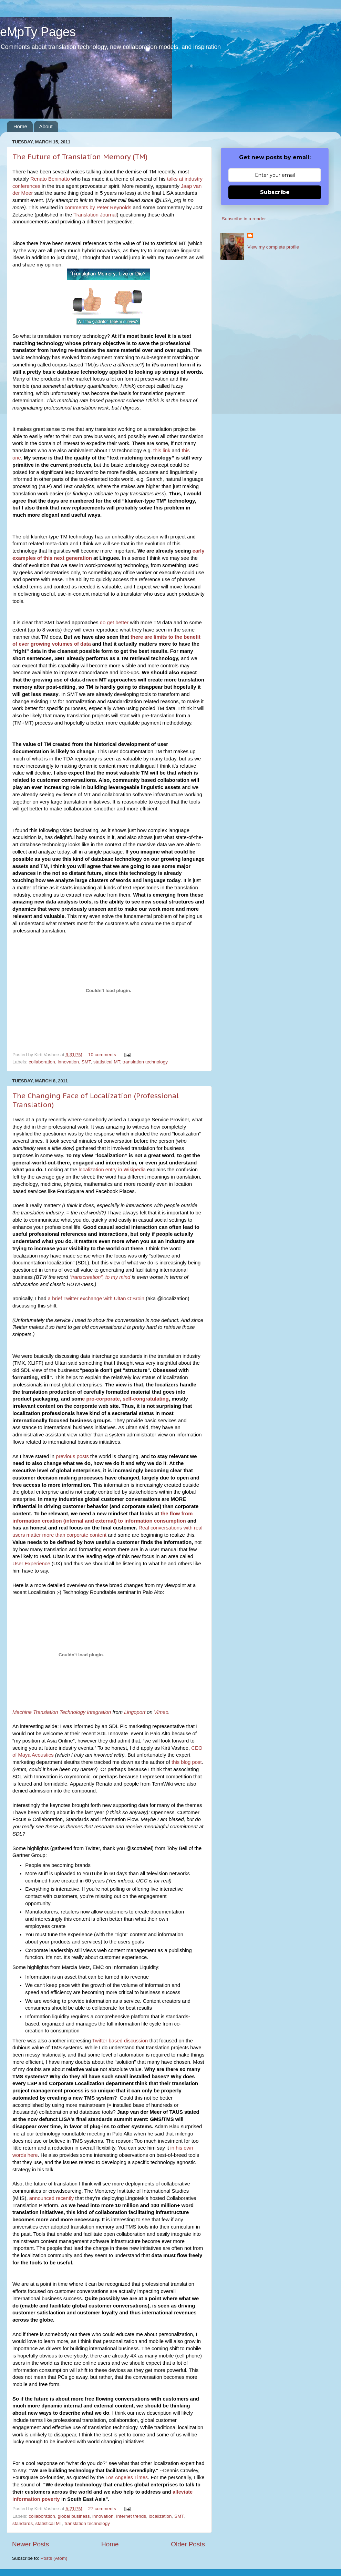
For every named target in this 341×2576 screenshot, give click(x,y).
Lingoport (134, 1712)
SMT (86, 1061)
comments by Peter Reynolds (98, 207)
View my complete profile (273, 247)
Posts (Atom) (54, 2558)
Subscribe (275, 192)
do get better (114, 622)
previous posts (72, 1456)
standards (22, 2523)
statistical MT (106, 1061)
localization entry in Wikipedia (112, 1169)
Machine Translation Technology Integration (61, 1712)
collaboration (42, 1061)
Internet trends (131, 2516)
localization (160, 2516)
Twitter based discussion (120, 2040)
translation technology (145, 1061)
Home (20, 126)
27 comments (102, 2508)
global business (74, 2516)
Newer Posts (30, 2544)
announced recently (51, 2198)
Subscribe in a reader (244, 218)
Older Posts (188, 2544)
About (46, 126)
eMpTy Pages (38, 32)
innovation (68, 1061)
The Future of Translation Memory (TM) (79, 156)
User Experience (31, 1563)
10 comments (102, 1054)
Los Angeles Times (126, 2477)
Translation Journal (95, 215)
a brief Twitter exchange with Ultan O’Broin (96, 1298)
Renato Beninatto (50, 179)
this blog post (187, 1762)
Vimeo (161, 1712)
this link (161, 450)
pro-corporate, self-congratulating (127, 1399)
